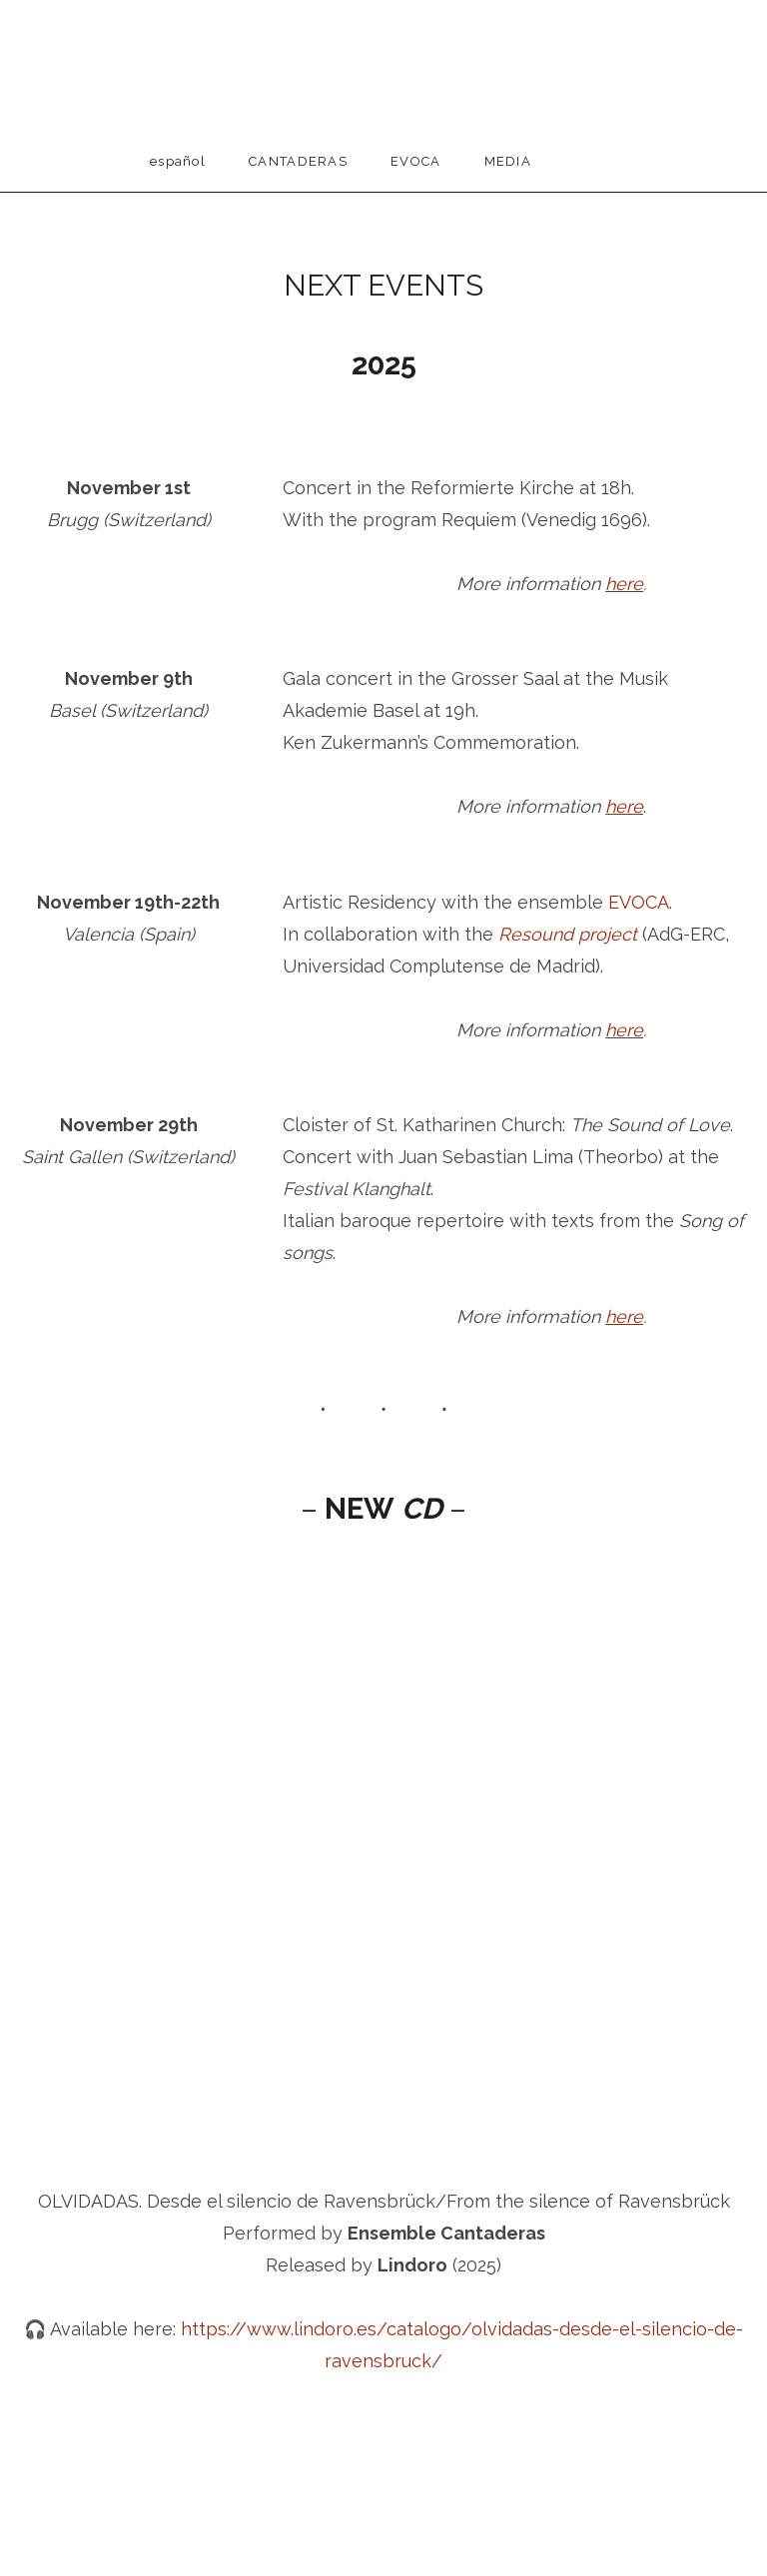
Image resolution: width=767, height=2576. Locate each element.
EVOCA (415, 161)
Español (178, 161)
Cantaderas (298, 161)
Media (508, 161)
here (624, 583)
